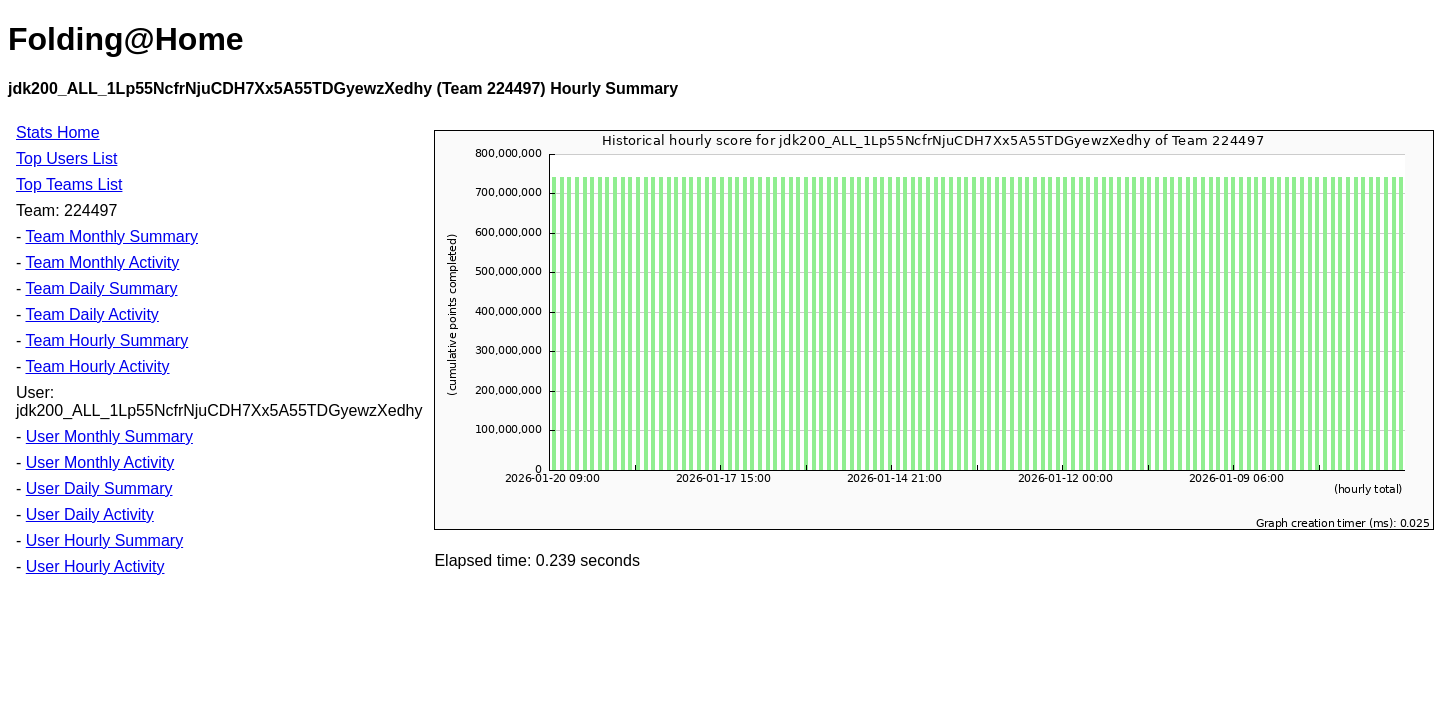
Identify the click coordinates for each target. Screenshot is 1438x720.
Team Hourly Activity (97, 366)
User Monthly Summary (109, 436)
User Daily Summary (99, 488)
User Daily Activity (90, 514)
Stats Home (58, 132)
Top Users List (66, 158)
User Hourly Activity (95, 566)
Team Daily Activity (91, 314)
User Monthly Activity (100, 462)
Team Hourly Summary (106, 340)
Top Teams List (69, 184)
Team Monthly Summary (111, 236)
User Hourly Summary (104, 540)
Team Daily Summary (101, 288)
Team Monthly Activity (102, 262)
